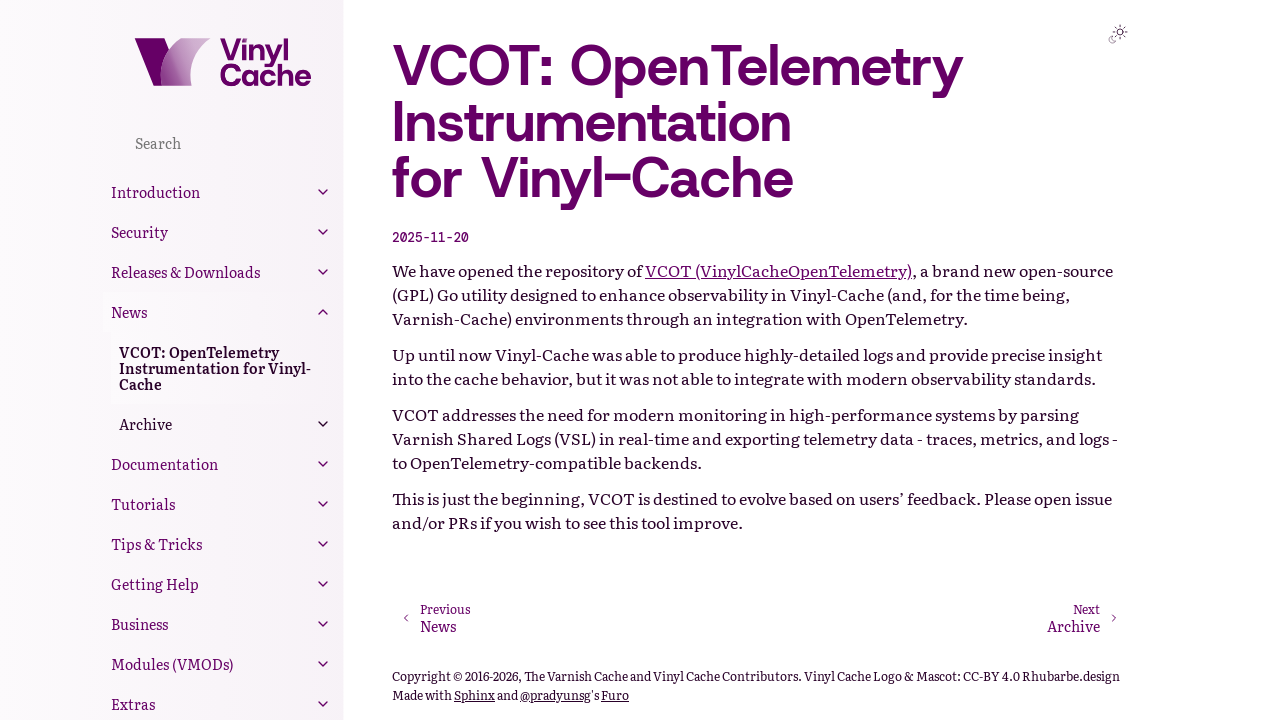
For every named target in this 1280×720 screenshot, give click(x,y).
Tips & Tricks (156, 544)
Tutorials (143, 504)
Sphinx (474, 695)
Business (139, 624)
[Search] (223, 142)
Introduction (155, 192)
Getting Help (155, 584)
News (129, 312)
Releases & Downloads (185, 272)
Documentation (164, 464)
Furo (615, 695)
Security (139, 232)
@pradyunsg (555, 695)
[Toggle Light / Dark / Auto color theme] (1118, 34)
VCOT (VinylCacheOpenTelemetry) (778, 270)
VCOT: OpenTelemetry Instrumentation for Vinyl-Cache (215, 368)
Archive (145, 424)
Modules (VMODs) (172, 664)
